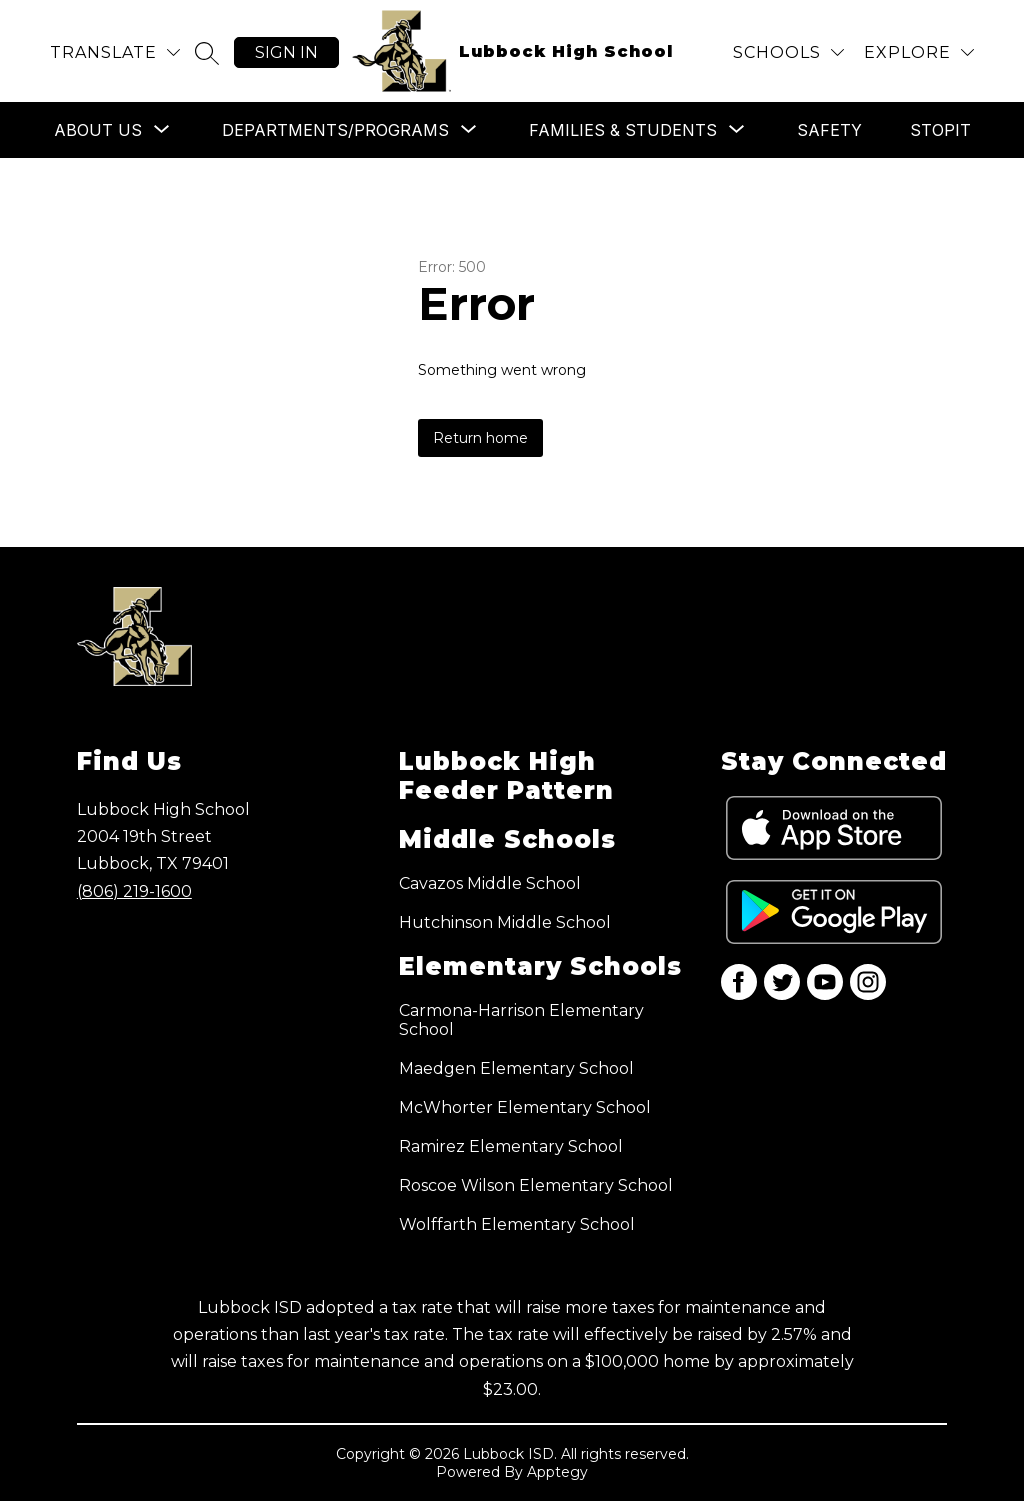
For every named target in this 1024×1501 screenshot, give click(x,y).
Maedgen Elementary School (516, 1068)
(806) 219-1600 (134, 891)
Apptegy (557, 1472)
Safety (829, 130)
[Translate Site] (115, 52)
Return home (480, 438)
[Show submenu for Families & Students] (623, 130)
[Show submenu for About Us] (98, 130)
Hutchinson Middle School (505, 922)
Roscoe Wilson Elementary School (536, 1185)
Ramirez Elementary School (511, 1146)
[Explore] (919, 52)
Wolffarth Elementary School (517, 1224)
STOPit (940, 130)
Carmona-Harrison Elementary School (521, 1020)
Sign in (286, 52)
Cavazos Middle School (490, 883)
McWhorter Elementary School (525, 1107)
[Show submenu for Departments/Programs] (335, 130)
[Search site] (207, 53)
